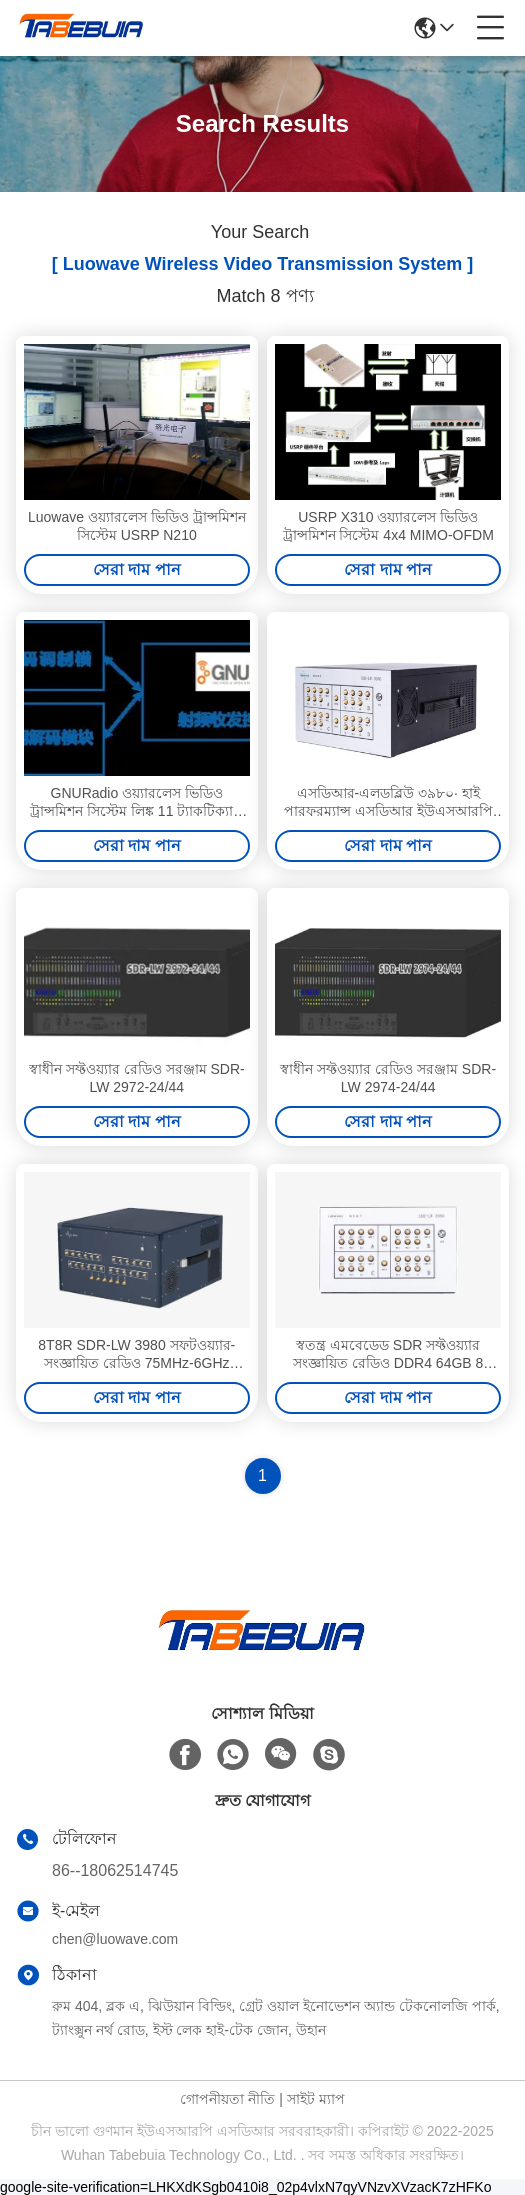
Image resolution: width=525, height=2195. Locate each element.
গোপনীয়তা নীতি (227, 2099)
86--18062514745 (115, 1870)
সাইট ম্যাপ (316, 2099)
